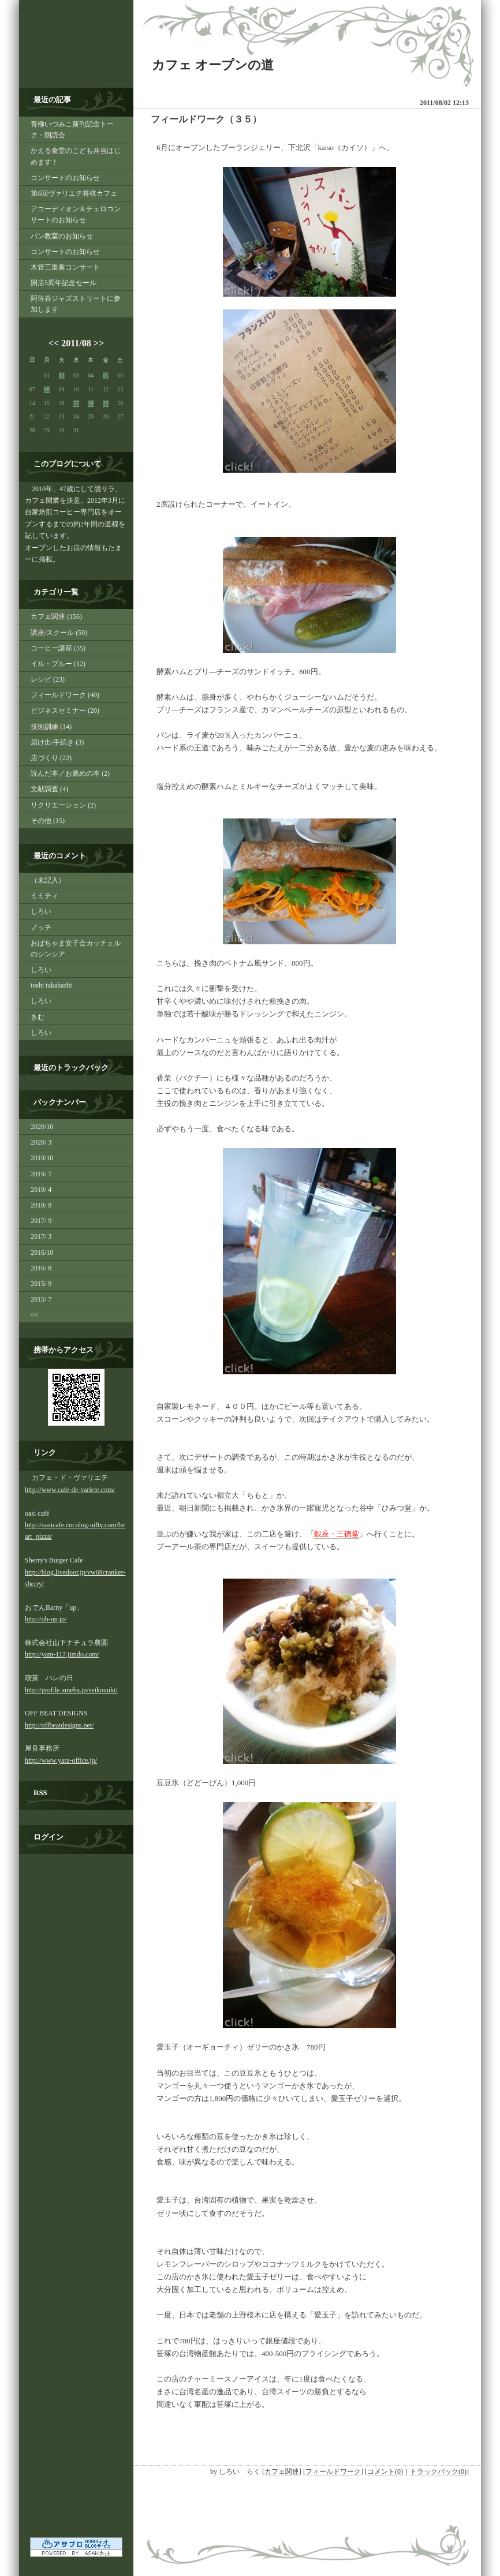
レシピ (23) (48, 679)
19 (106, 403)
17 (76, 403)
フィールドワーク (333, 2471)
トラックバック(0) (438, 2471)
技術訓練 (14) (51, 727)
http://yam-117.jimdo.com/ (62, 1654)
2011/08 (76, 343)
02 (62, 375)
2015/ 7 (41, 1299)
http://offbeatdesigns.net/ (59, 1725)
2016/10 (42, 1252)
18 (91, 403)
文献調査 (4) (49, 789)
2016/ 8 (41, 1268)
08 (47, 389)
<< (53, 343)
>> (99, 343)
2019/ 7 (41, 1174)
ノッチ (41, 928)
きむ (37, 1017)
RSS (40, 1792)
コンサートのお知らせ (65, 178)
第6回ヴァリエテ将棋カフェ (74, 193)
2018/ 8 (41, 1205)
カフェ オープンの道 (213, 65)
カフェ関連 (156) (56, 616)
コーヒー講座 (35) (58, 648)
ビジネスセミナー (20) (65, 710)
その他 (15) (48, 821)
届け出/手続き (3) (57, 742)
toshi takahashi (51, 985)
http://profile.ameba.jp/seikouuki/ (71, 1690)
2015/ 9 (41, 1284)
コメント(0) (385, 2471)
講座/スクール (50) (59, 633)
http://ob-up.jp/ (45, 1619)
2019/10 (42, 1158)
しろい (41, 911)
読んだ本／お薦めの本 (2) (70, 773)
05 (106, 375)
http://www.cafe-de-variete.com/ (70, 1490)
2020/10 (42, 1127)
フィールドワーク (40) (65, 695)
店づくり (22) (51, 758)
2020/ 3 (41, 1142)
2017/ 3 (41, 1236)
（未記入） (48, 880)
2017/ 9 (41, 1221)
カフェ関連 (281, 2471)
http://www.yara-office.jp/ (61, 1760)
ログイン (48, 1837)
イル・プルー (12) (58, 664)
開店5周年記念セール (63, 283)
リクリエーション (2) (63, 805)
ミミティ (44, 896)
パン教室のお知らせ (62, 236)
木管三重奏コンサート (65, 267)
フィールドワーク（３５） (206, 119)
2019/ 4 (41, 1190)
